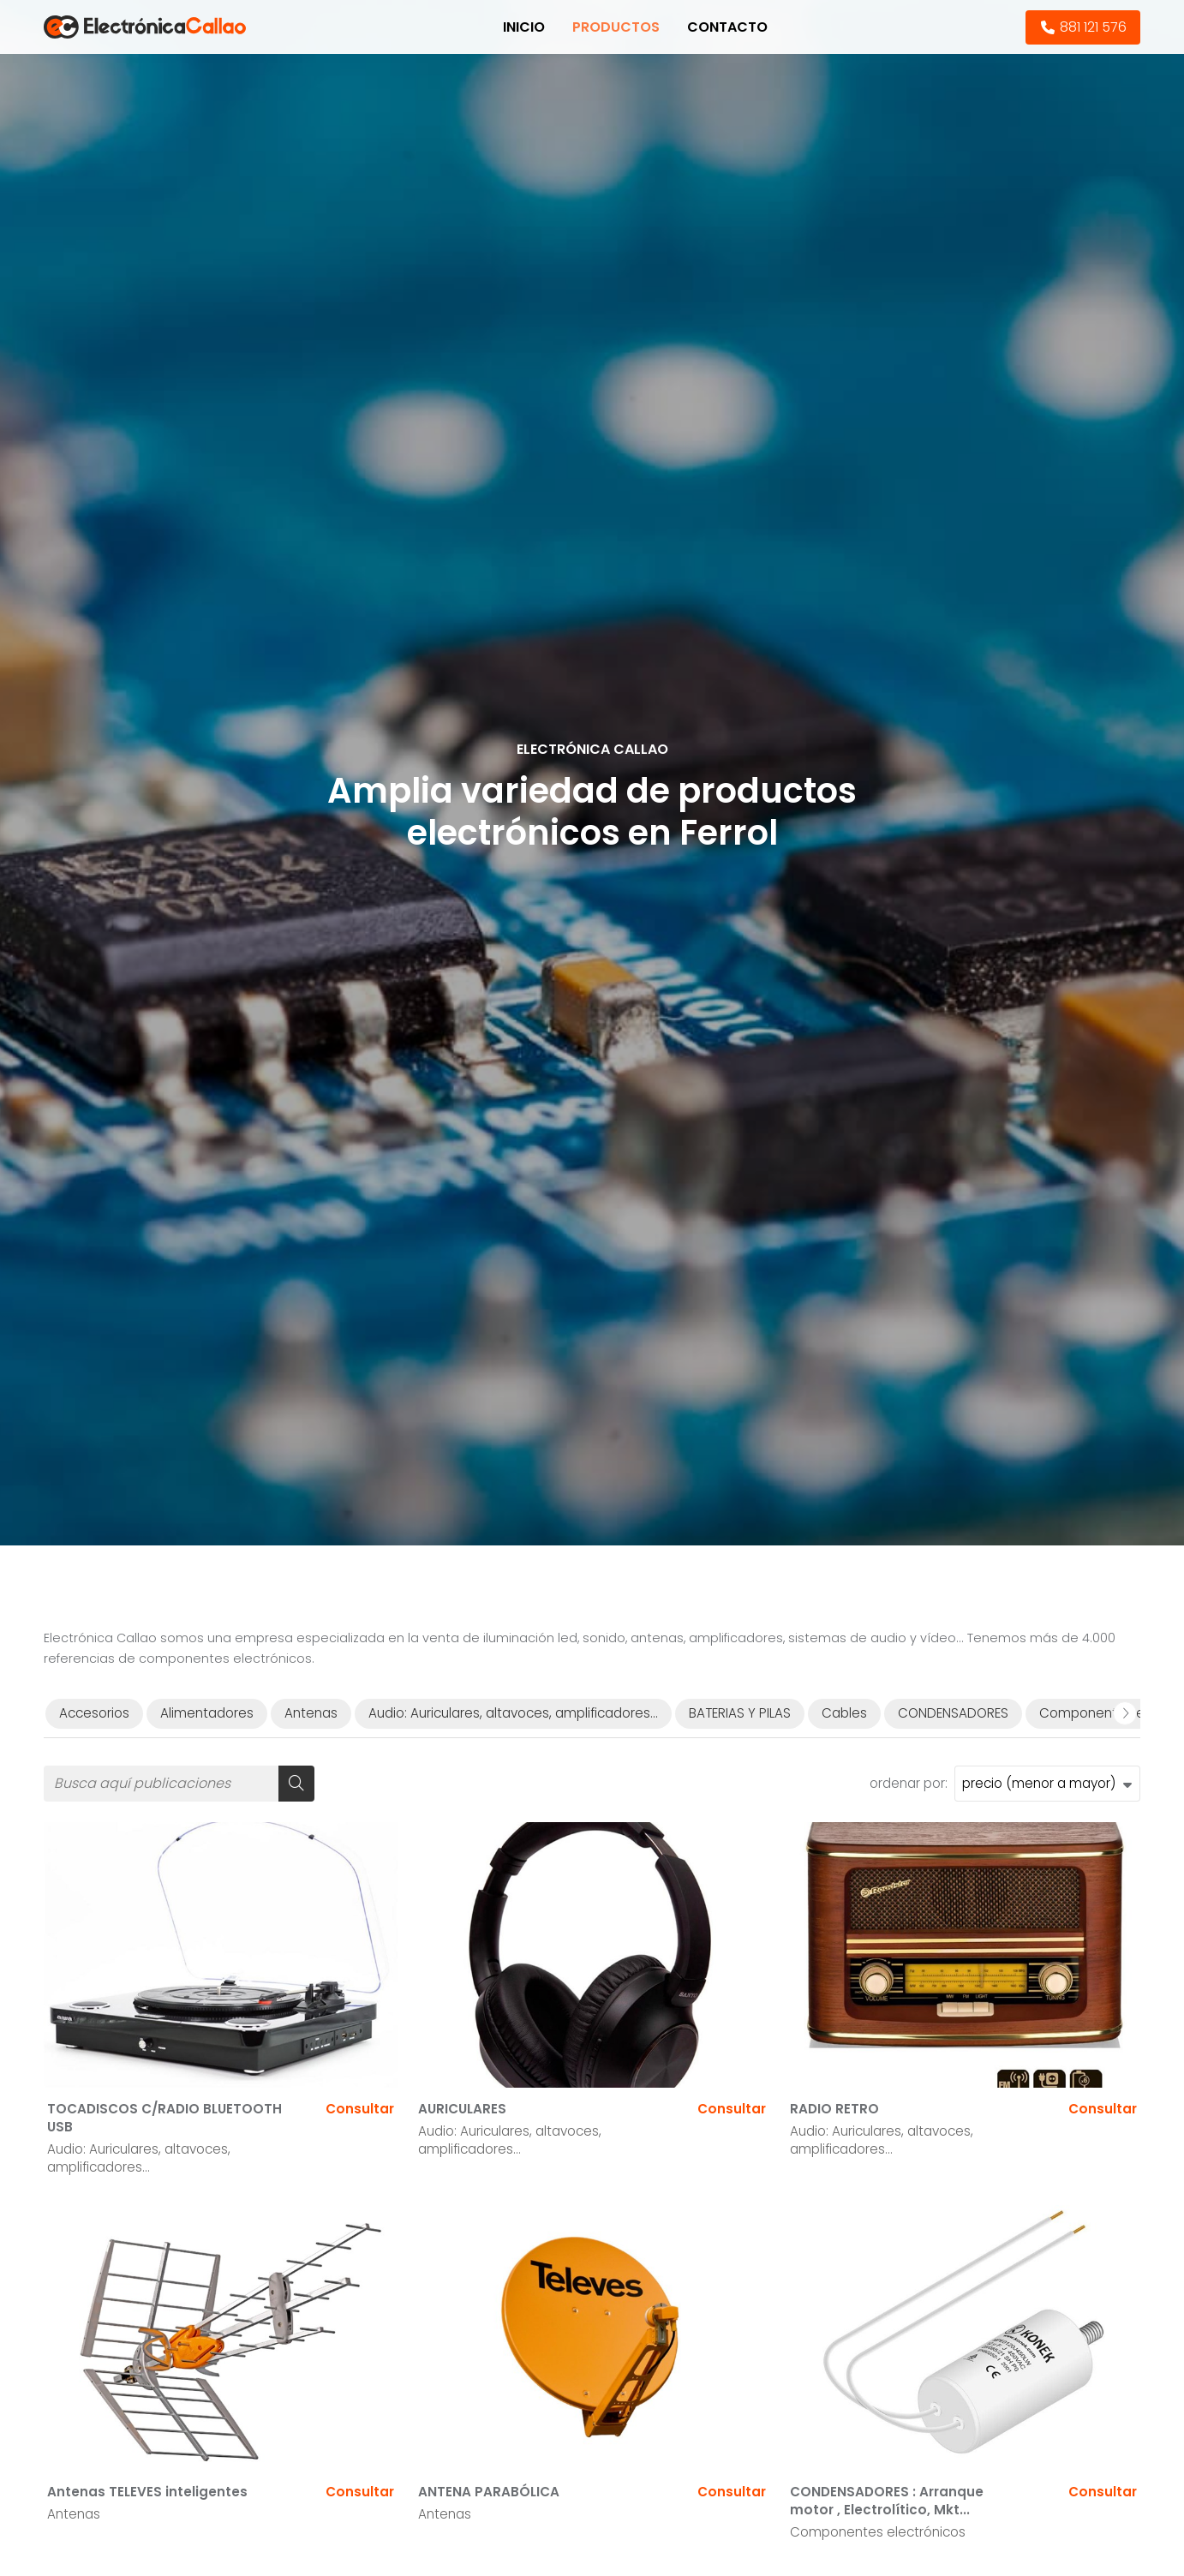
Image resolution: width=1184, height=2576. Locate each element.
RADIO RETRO (834, 2109)
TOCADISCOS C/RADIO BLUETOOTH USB (164, 2118)
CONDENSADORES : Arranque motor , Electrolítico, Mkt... (887, 2501)
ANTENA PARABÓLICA (488, 2492)
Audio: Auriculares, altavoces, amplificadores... (138, 2158)
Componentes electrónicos (878, 2532)
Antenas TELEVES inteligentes (147, 2492)
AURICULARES (462, 2109)
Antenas (73, 2514)
